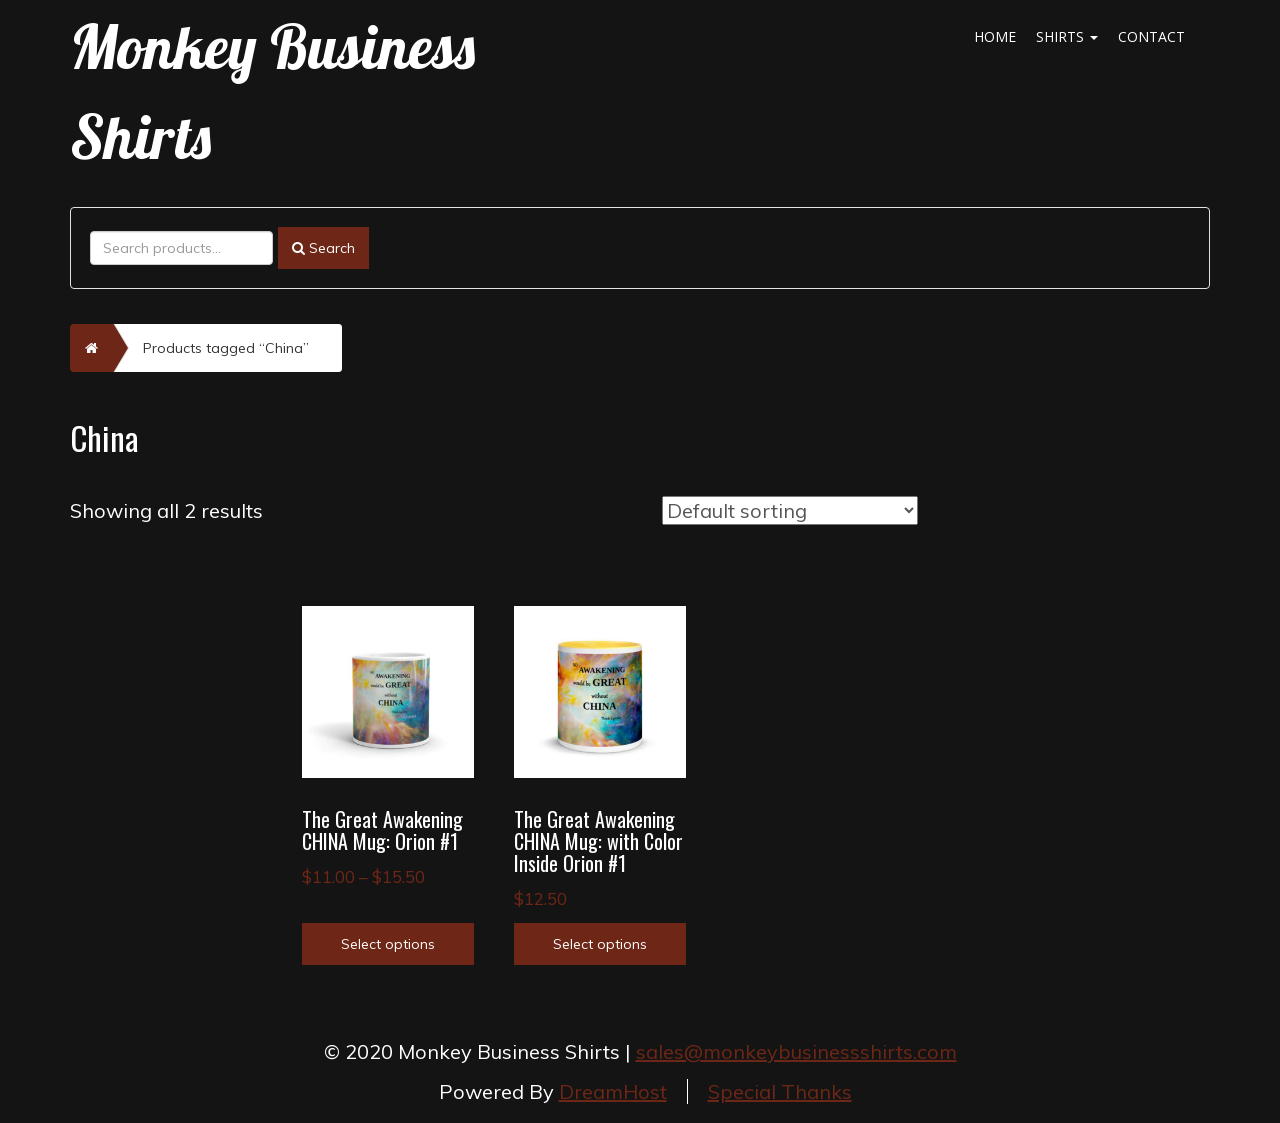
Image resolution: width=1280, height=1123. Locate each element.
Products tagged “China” (226, 348)
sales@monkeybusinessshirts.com (796, 1051)
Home (995, 36)
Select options (388, 944)
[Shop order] (790, 510)
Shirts (1067, 36)
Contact (1151, 36)
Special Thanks (780, 1091)
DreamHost (613, 1091)
